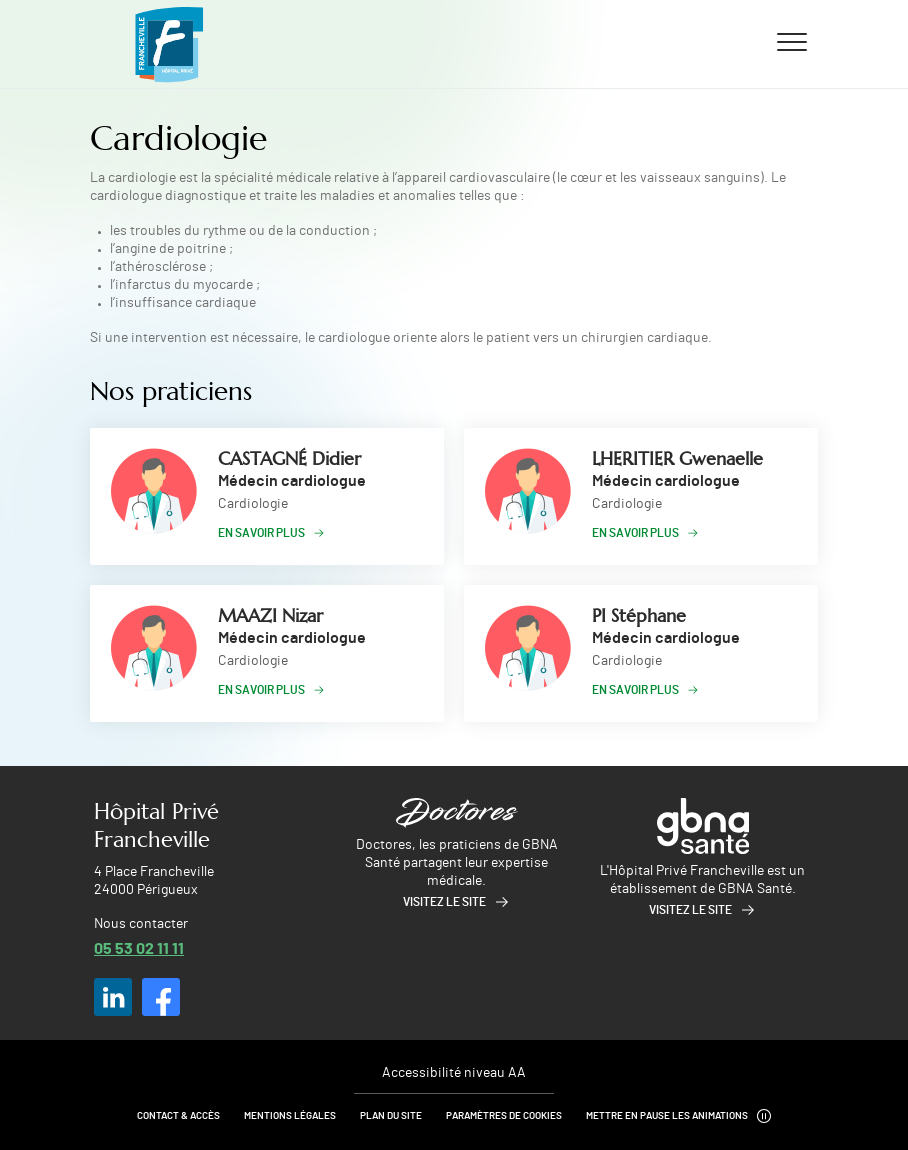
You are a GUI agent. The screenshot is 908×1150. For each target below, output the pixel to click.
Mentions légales (290, 1116)
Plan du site (391, 1116)
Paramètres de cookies (504, 1116)
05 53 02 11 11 (139, 947)
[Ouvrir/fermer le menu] (792, 41)
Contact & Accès (178, 1116)
